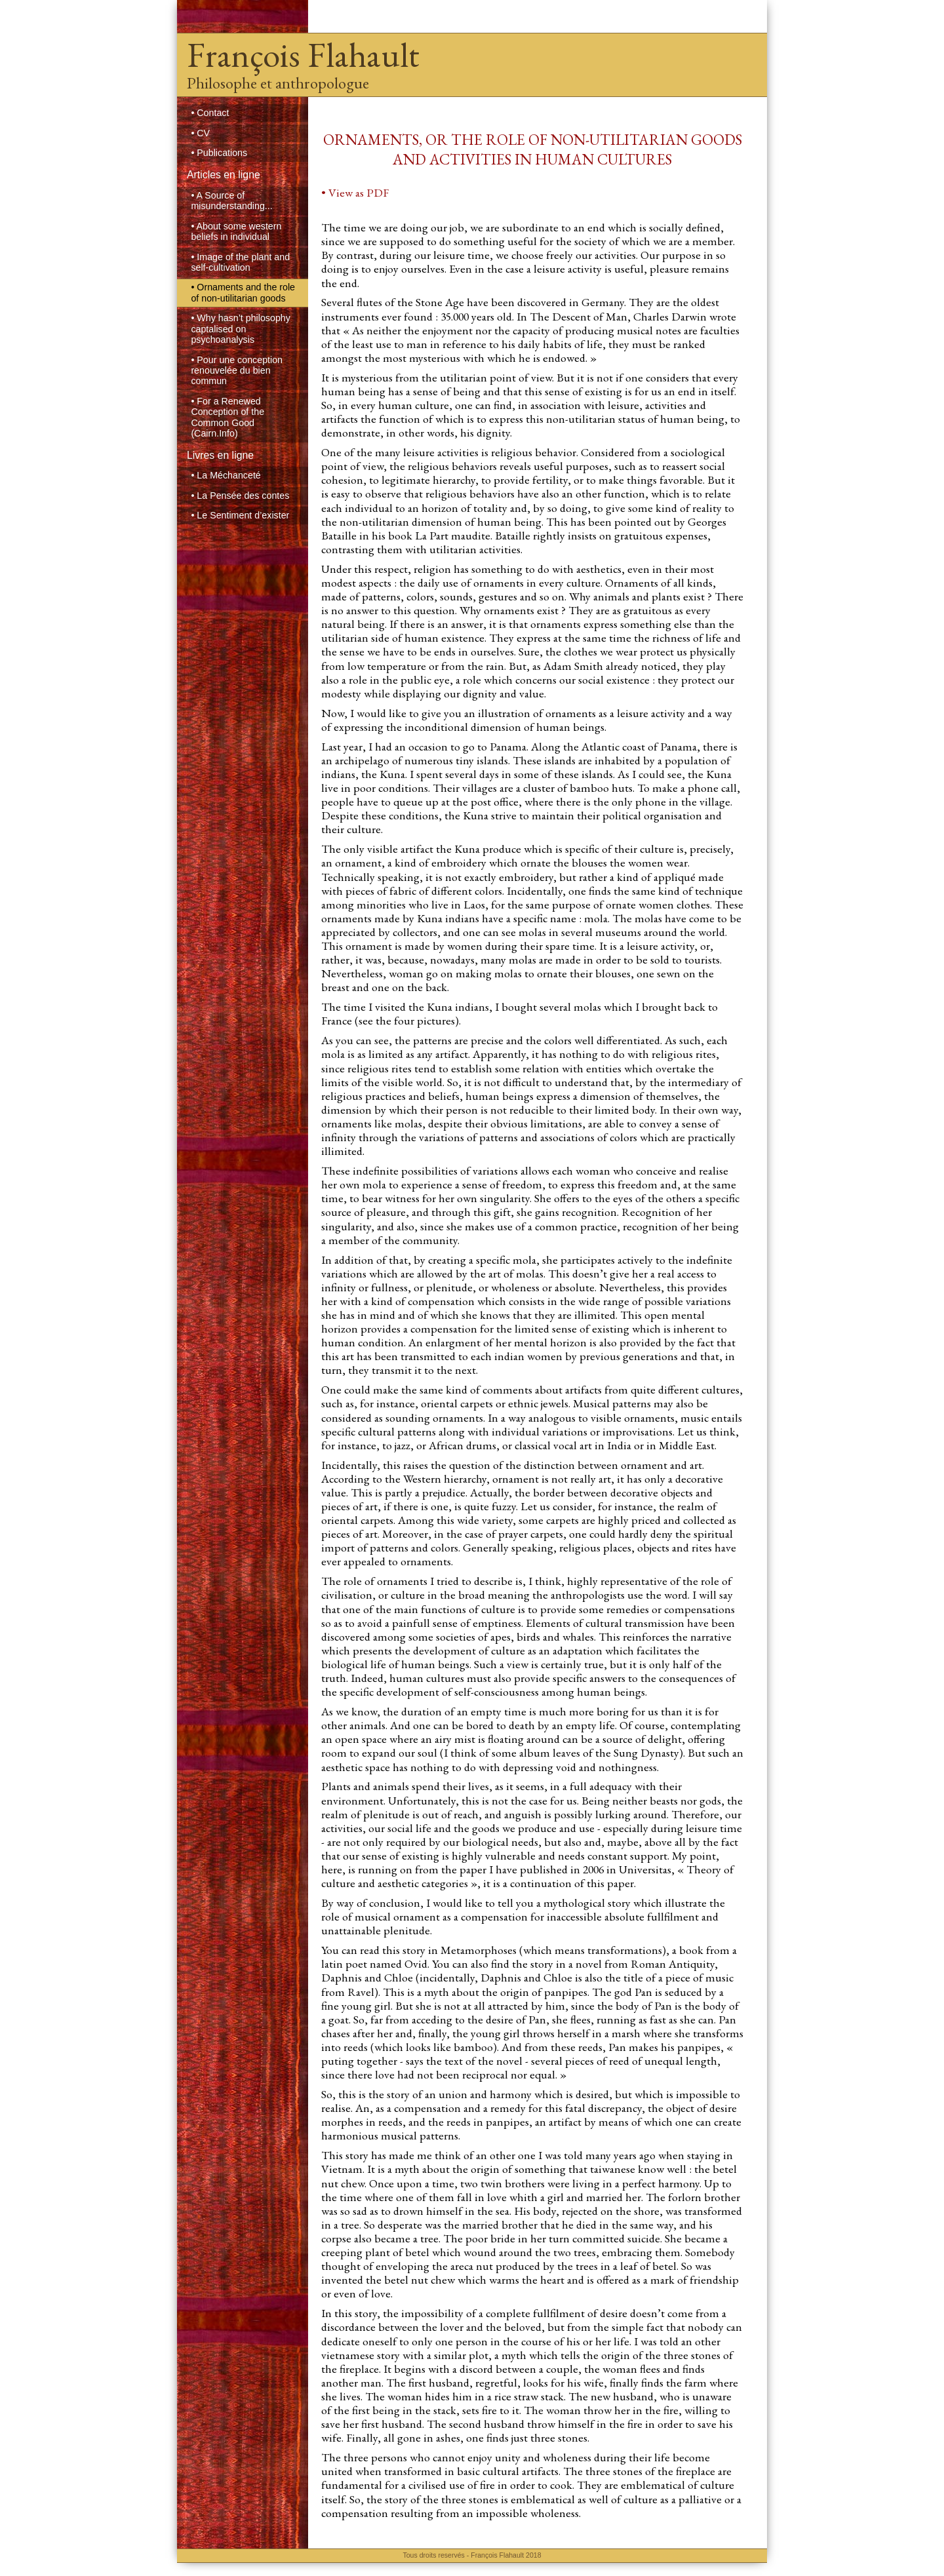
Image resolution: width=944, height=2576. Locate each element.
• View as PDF (355, 192)
